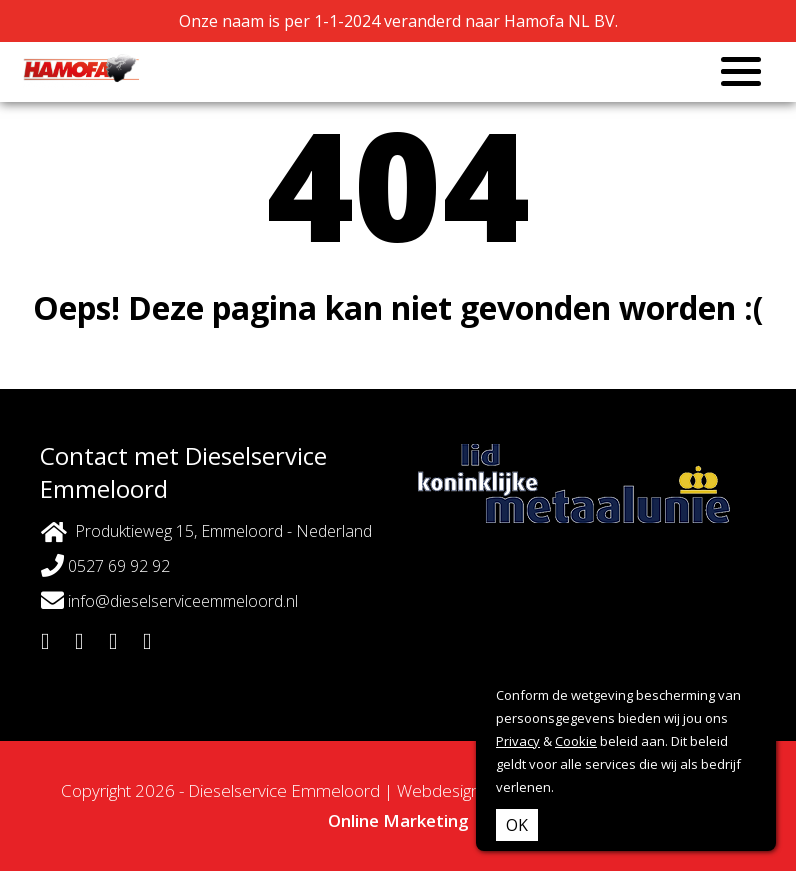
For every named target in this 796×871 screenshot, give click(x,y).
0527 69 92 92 (105, 565)
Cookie (576, 741)
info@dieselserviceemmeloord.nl (169, 600)
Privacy (518, 741)
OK (517, 825)
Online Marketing (398, 820)
